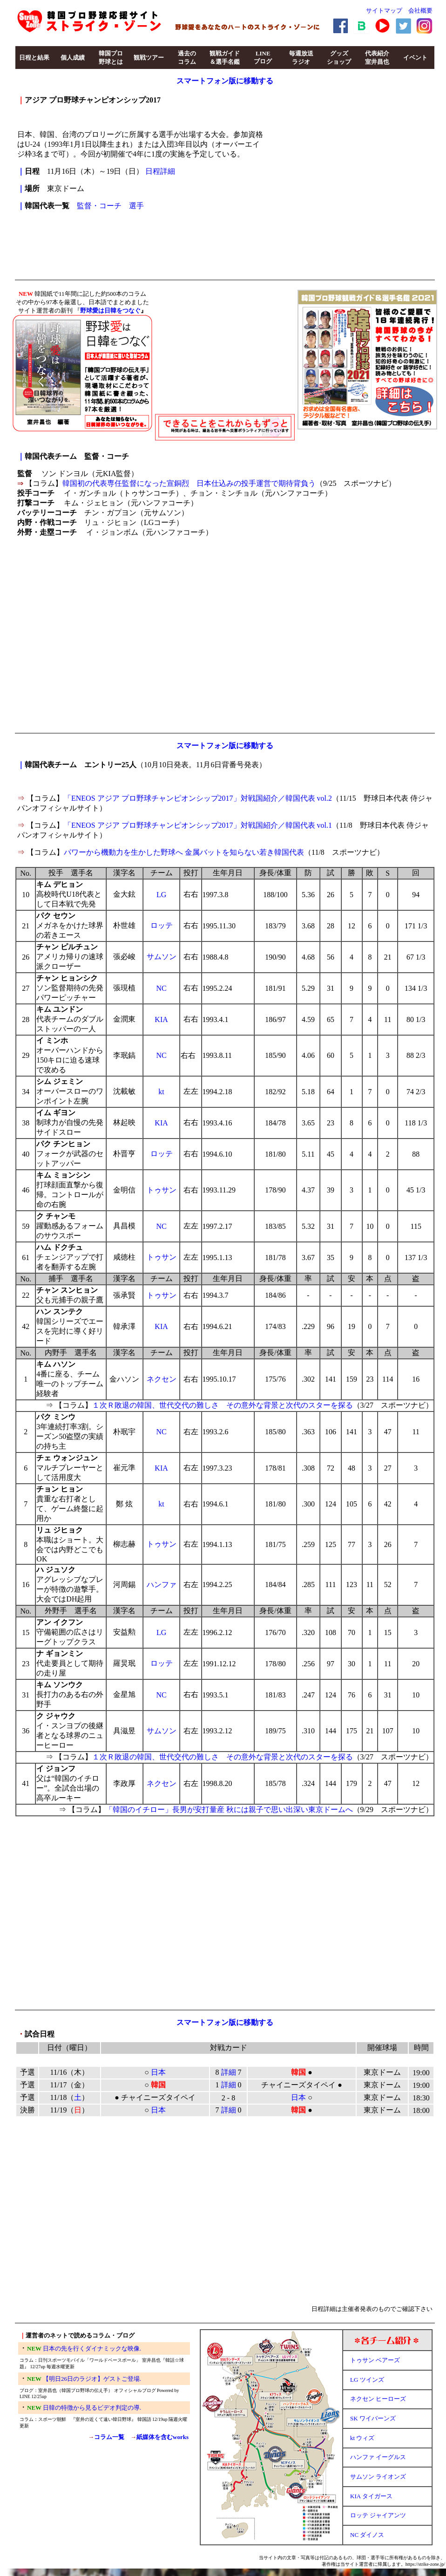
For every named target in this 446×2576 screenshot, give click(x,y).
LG (161, 895)
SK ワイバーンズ (373, 2418)
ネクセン (161, 1379)
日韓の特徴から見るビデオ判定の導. (92, 2407)
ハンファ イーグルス (378, 2456)
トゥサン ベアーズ (375, 2360)
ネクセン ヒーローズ (378, 2398)
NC (161, 988)
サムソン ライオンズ (378, 2476)
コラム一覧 (109, 2436)
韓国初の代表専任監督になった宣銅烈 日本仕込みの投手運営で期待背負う (189, 483)
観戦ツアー (149, 57)
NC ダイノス (367, 2534)
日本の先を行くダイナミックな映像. (92, 2348)
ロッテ (161, 925)
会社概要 (420, 10)
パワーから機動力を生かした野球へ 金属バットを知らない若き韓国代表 (184, 852)
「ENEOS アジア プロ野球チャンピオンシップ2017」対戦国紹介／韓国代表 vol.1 (198, 825)
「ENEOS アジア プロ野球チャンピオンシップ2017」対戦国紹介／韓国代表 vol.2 (198, 798)
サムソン (161, 957)
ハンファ (161, 1584)
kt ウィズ (362, 2437)
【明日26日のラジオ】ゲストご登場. (92, 2378)
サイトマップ (384, 10)
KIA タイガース (371, 2496)
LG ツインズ (367, 2379)
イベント (415, 57)
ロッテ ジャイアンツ (378, 2515)
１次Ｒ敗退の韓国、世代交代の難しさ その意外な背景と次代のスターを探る (222, 1405)
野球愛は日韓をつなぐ (110, 310)
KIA (161, 1019)
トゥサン (161, 1190)
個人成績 (73, 57)
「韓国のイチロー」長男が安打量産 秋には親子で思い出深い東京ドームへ (229, 1809)
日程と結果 (34, 57)
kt (161, 1092)
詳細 (228, 2072)
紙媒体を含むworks (162, 2436)
